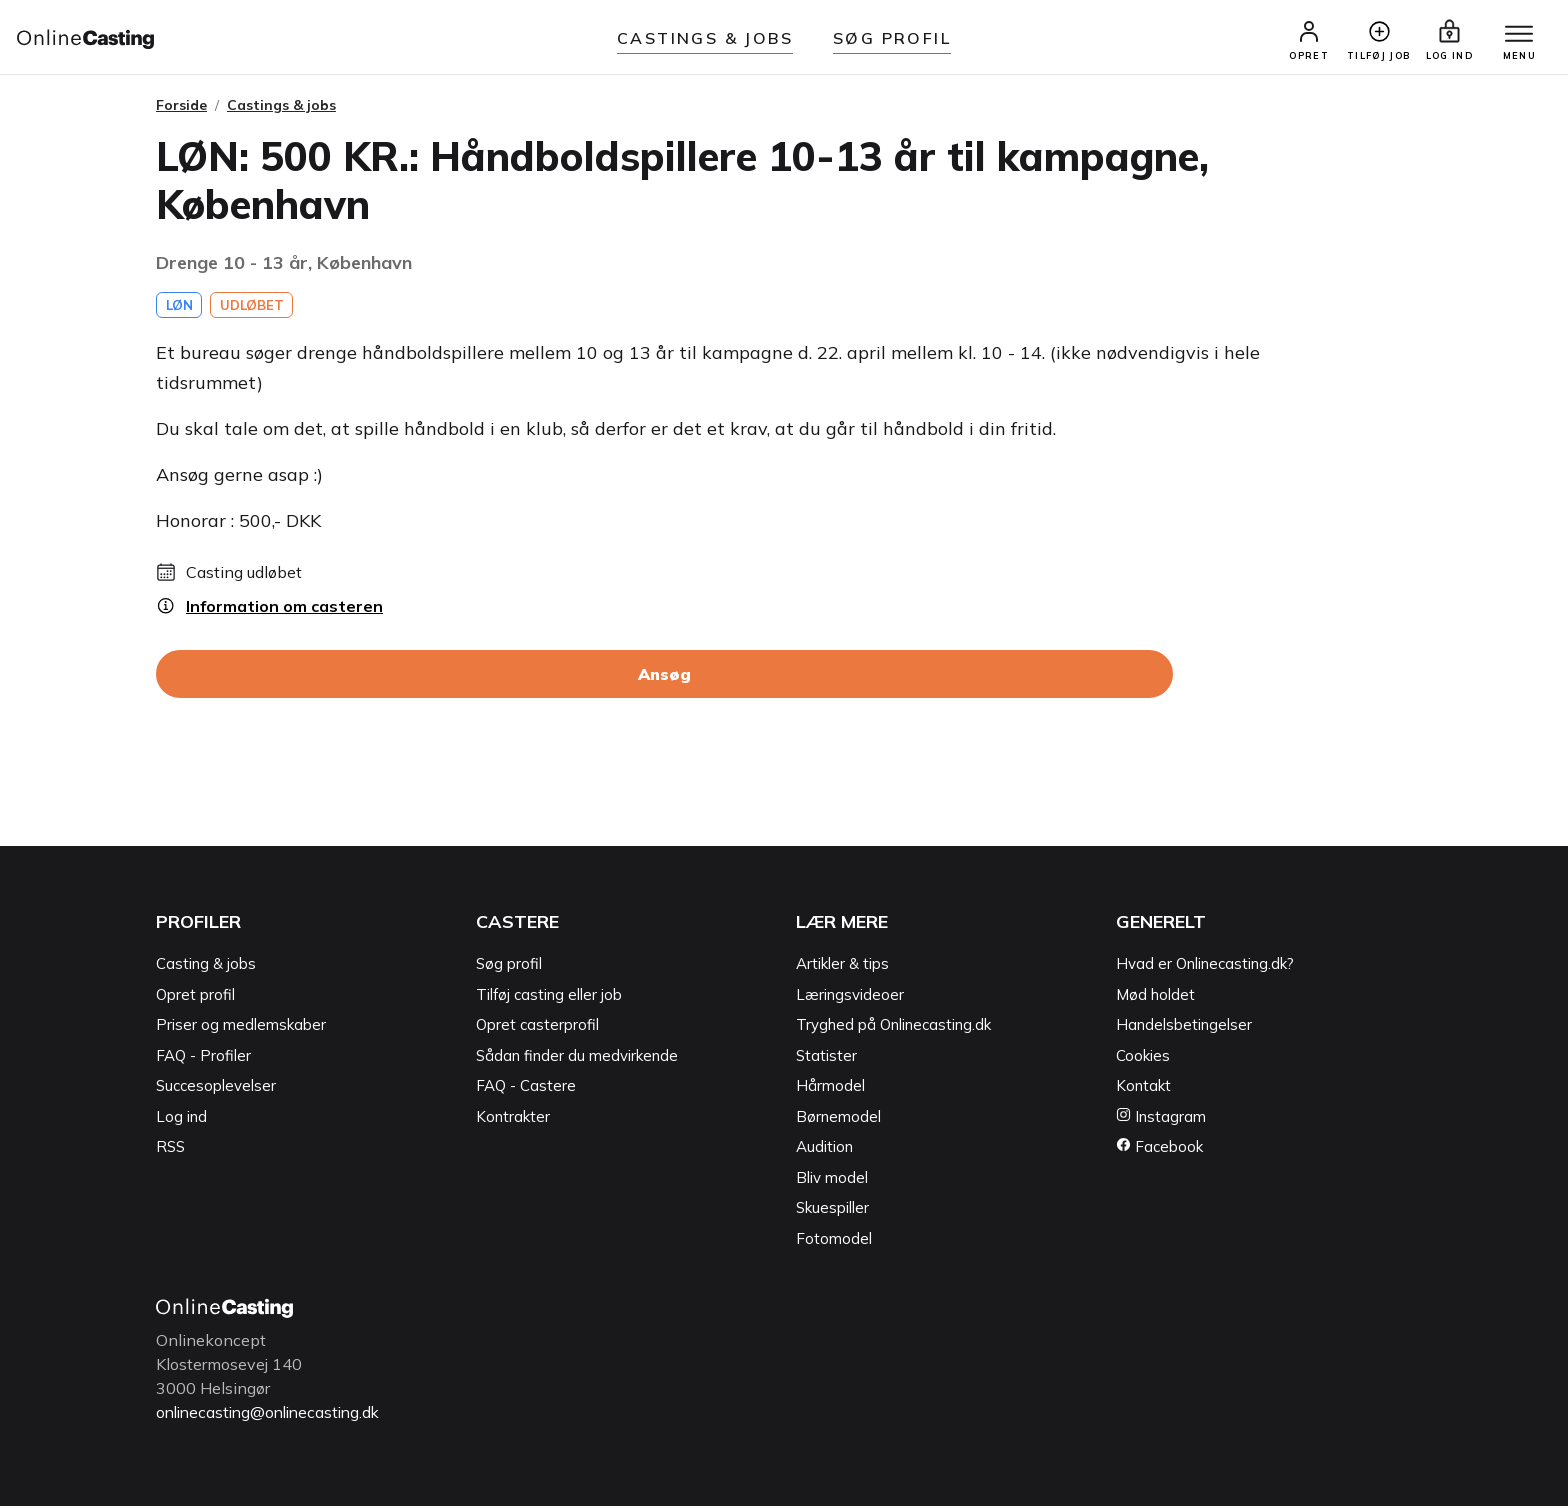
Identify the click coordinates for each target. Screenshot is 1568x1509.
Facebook (1159, 1150)
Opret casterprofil (537, 1028)
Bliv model (832, 1181)
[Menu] (1516, 37)
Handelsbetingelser (1184, 1028)
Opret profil (195, 998)
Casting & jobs (206, 967)
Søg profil (509, 967)
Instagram (1161, 1120)
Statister (826, 1059)
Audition (824, 1150)
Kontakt (1143, 1089)
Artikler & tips (842, 967)
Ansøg (664, 678)
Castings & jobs (705, 38)
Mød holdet (1155, 998)
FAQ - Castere (526, 1089)
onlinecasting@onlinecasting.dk (274, 1416)
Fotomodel (834, 1242)
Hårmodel (830, 1089)
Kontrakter (513, 1120)
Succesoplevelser (216, 1089)
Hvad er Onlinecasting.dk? (1205, 967)
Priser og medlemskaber (241, 1028)
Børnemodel (838, 1120)
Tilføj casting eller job (549, 998)
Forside (181, 109)
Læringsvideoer (850, 998)
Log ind (181, 1120)
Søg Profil (892, 38)
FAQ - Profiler (203, 1059)
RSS (170, 1150)
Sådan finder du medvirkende (577, 1059)
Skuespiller (832, 1211)
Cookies (1143, 1059)
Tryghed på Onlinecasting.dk (893, 1028)
